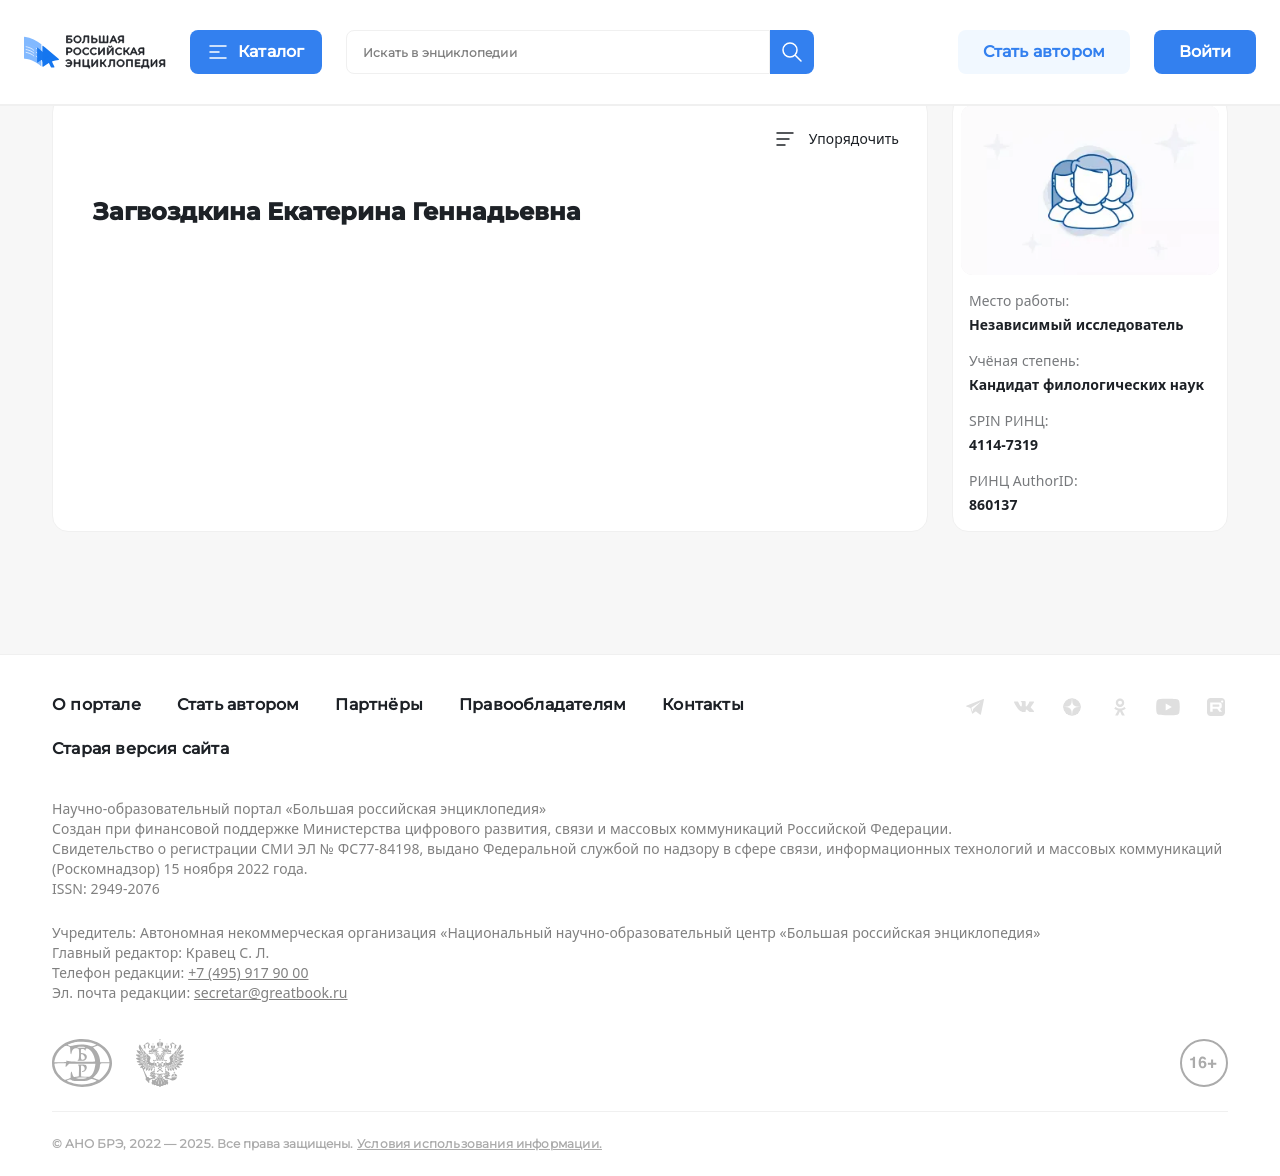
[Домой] (95, 52)
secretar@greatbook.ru (271, 992)
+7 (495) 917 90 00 (248, 972)
